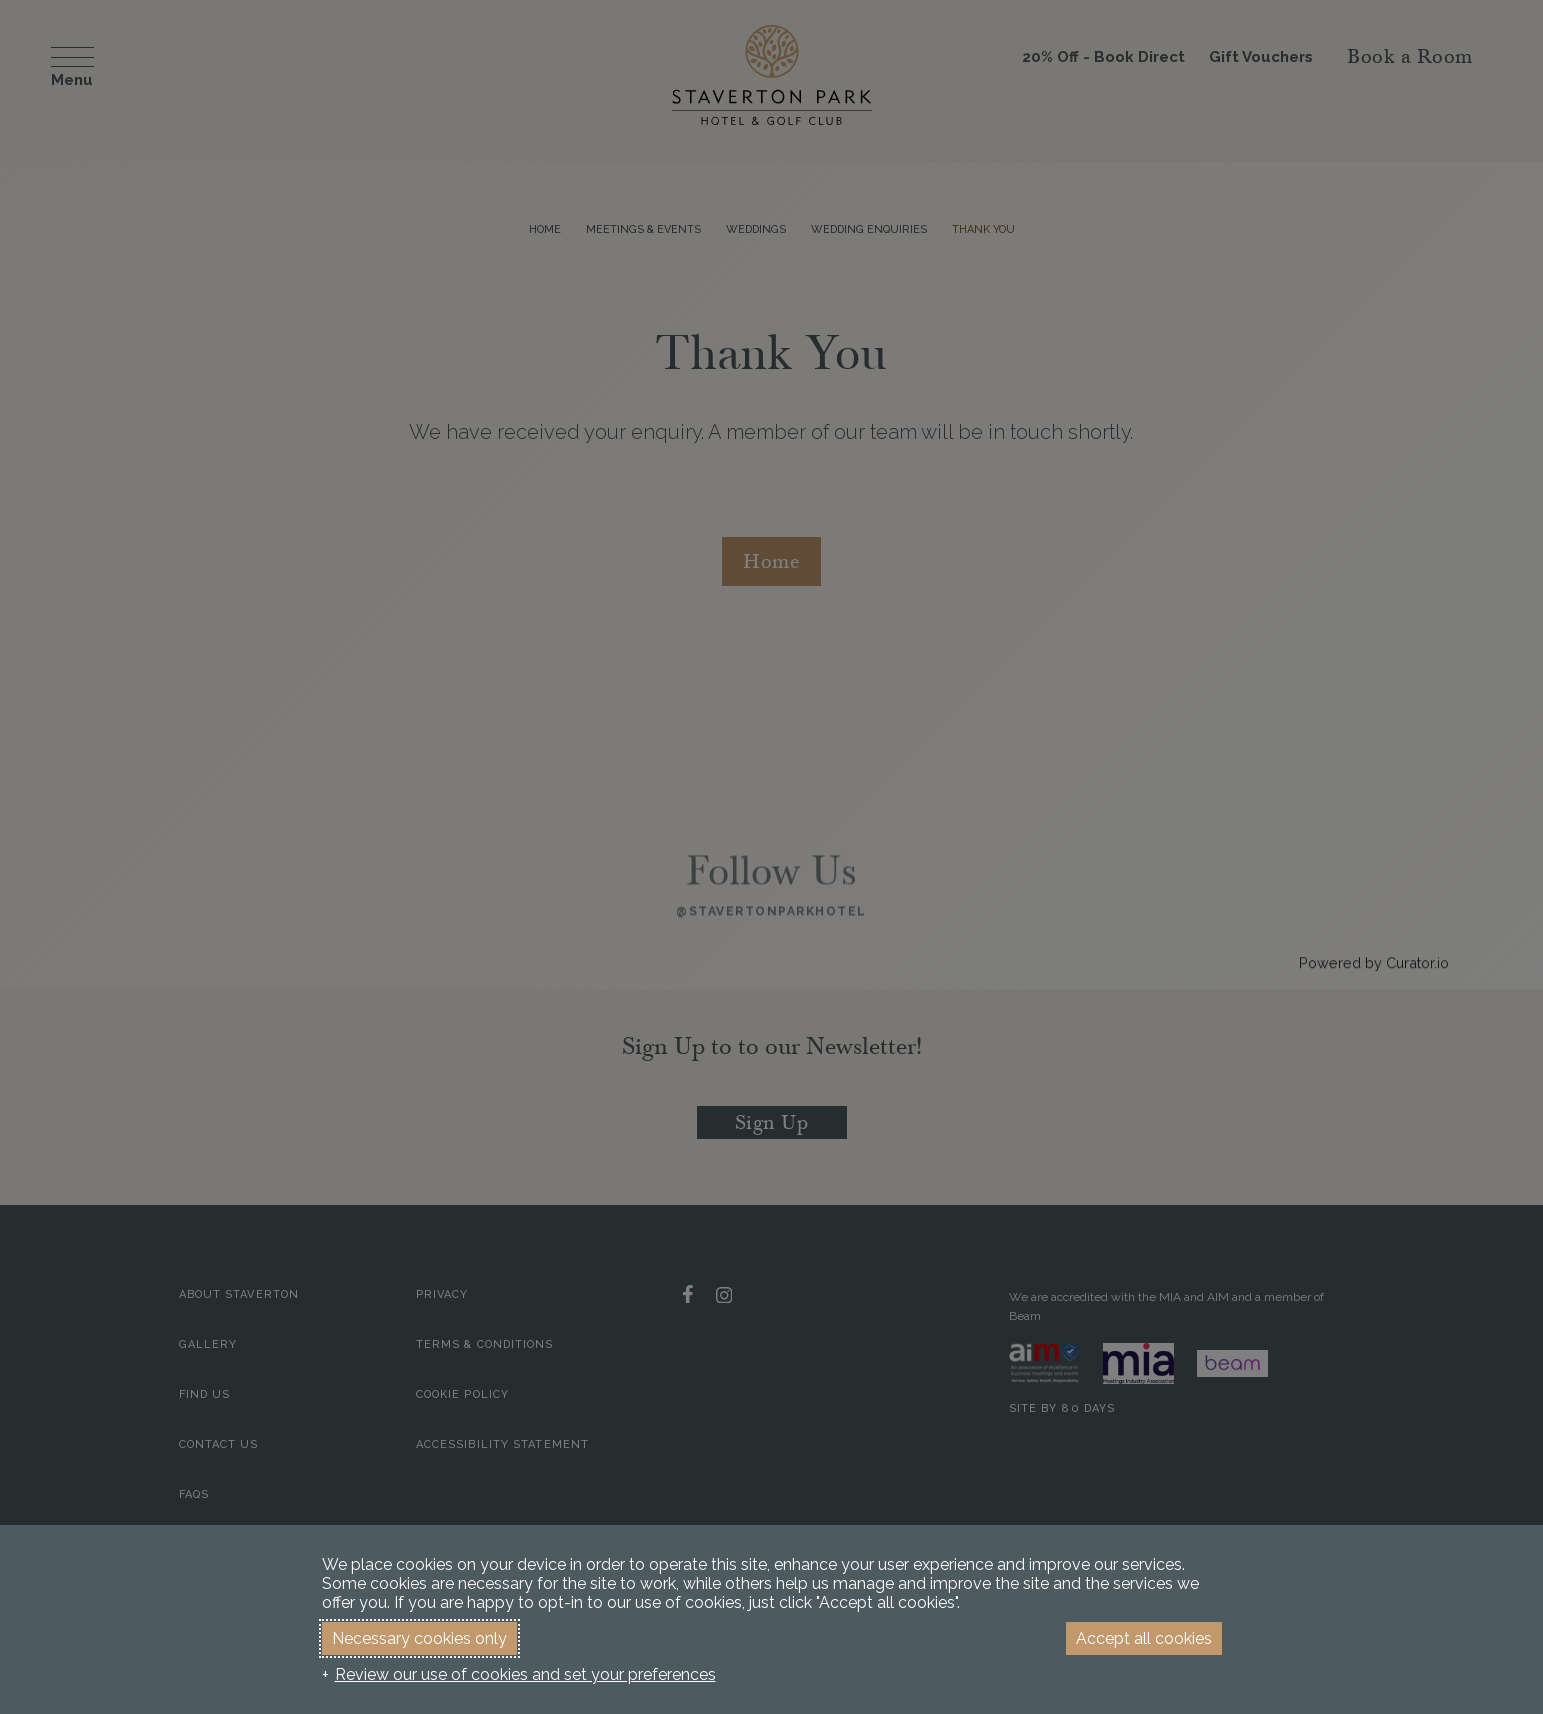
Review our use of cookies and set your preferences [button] (525, 1674)
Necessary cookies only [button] (419, 1638)
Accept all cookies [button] (1144, 1638)
